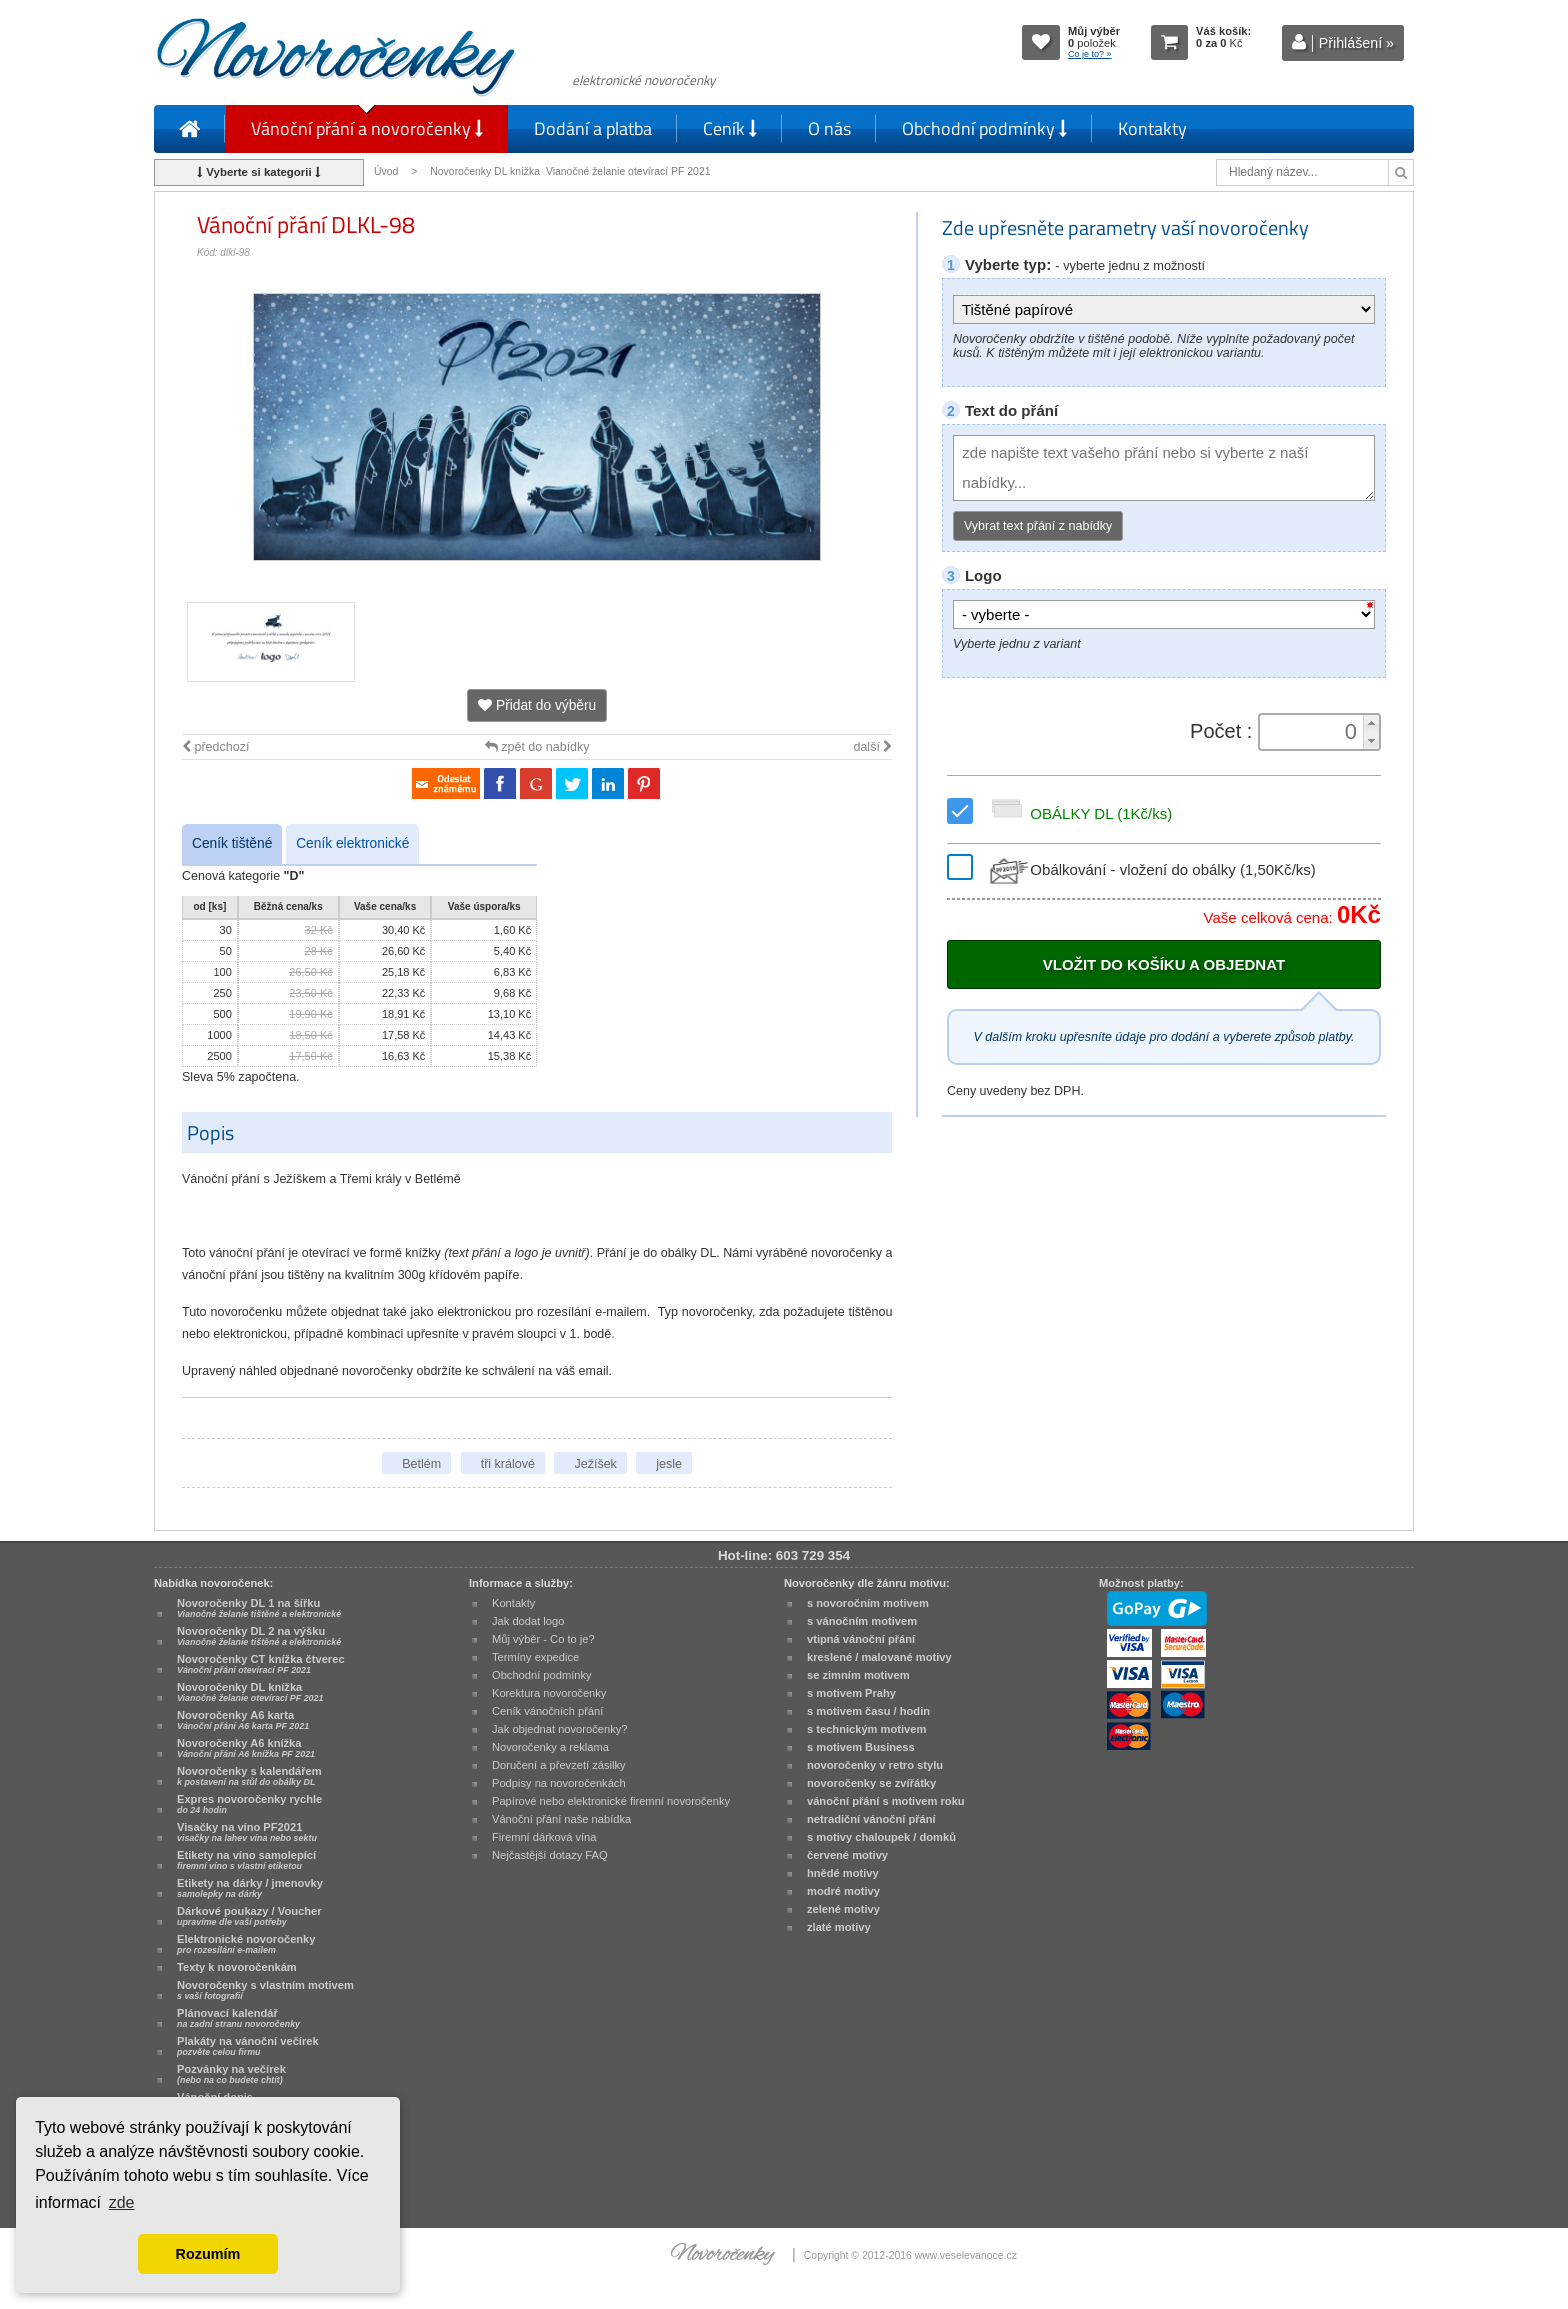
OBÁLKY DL (1078, 813)
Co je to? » (1090, 54)
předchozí (215, 747)
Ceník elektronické (352, 843)
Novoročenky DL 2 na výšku (259, 1636)
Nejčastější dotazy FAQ (550, 1855)
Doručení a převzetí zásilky (559, 1765)
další (872, 747)
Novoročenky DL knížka (250, 1692)
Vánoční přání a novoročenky (367, 128)
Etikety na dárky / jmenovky (250, 1888)
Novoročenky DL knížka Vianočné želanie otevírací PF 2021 (570, 171)
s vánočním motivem (862, 1621)
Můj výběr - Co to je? (543, 1639)
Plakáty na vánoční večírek (248, 2046)
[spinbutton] (1313, 732)
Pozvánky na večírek (231, 2074)
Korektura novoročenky (549, 1693)
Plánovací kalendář (238, 2018)
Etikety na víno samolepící (246, 1860)
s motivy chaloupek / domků (881, 1837)
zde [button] (122, 2202)
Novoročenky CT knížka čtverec (261, 1664)
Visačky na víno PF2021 (247, 1832)
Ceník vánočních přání (547, 1711)
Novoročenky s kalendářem (249, 1776)
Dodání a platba (593, 128)
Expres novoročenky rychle (249, 1804)
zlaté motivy (839, 1927)
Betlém (421, 1464)
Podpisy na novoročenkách (559, 1783)
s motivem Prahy (851, 1693)
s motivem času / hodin (868, 1711)
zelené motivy (843, 1909)
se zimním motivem (858, 1675)
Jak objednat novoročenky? (559, 1729)
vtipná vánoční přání (861, 1639)
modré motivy (843, 1891)
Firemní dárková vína (544, 1837)
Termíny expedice (535, 1657)
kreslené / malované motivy (879, 1657)
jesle (669, 1464)
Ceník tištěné (232, 843)
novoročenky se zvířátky (871, 1783)
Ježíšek (595, 1464)
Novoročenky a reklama (550, 1747)
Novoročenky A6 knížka (246, 1748)
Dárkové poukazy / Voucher (249, 1916)
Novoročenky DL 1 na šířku (259, 1608)
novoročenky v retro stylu (875, 1765)
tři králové (508, 1464)
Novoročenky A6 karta (243, 1720)
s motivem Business (861, 1747)
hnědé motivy (843, 1873)
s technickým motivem (866, 1729)
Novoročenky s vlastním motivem (265, 1990)
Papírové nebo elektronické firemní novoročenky (611, 1801)
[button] (1371, 723)
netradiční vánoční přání (871, 1819)
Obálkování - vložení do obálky (1150, 869)
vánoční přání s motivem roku (886, 1801)
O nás (829, 128)
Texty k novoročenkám (237, 1967)
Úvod (386, 171)
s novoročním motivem (868, 1603)
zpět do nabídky (537, 747)
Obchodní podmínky (984, 128)
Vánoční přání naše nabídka (561, 1819)
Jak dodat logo (528, 1621)
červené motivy (847, 1855)
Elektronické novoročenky (246, 1944)
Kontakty (1152, 128)
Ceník (730, 128)
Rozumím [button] (208, 2254)
